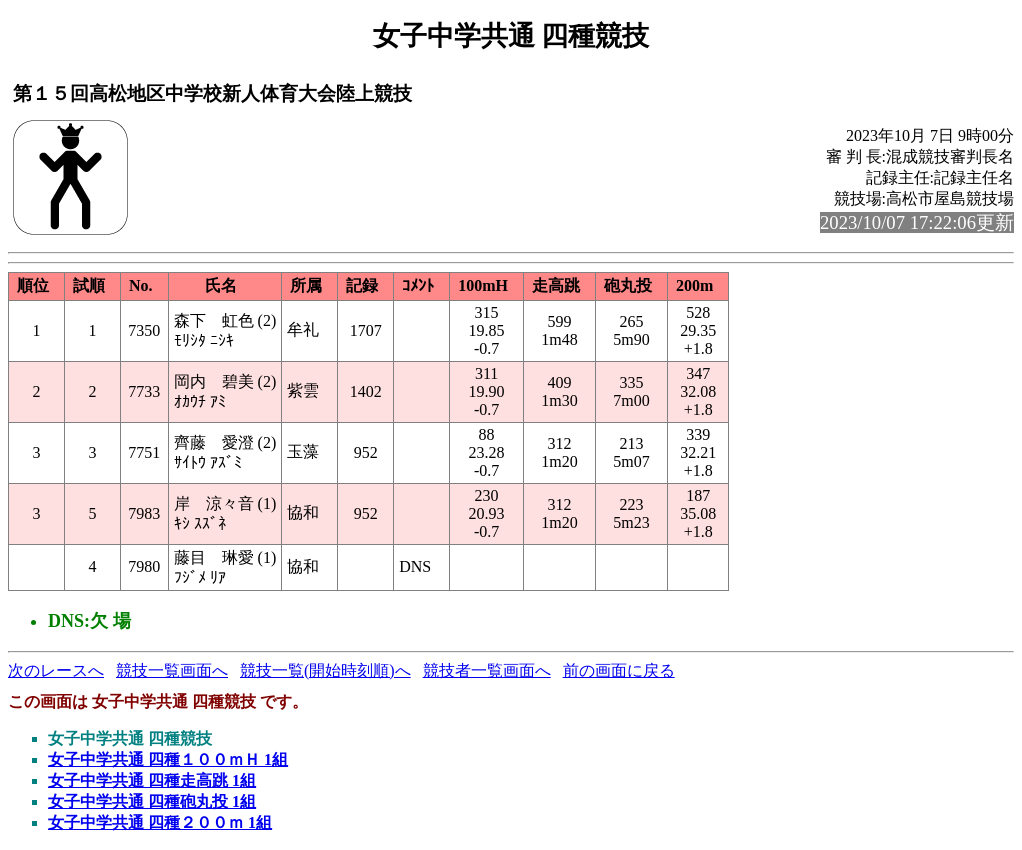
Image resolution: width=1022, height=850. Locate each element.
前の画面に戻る (619, 670)
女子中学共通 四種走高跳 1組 (152, 780)
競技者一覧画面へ (487, 670)
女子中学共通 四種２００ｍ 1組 (160, 822)
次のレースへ (56, 670)
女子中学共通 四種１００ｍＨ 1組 (168, 759)
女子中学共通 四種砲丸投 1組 (152, 801)
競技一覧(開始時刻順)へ (325, 670)
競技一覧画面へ (172, 670)
